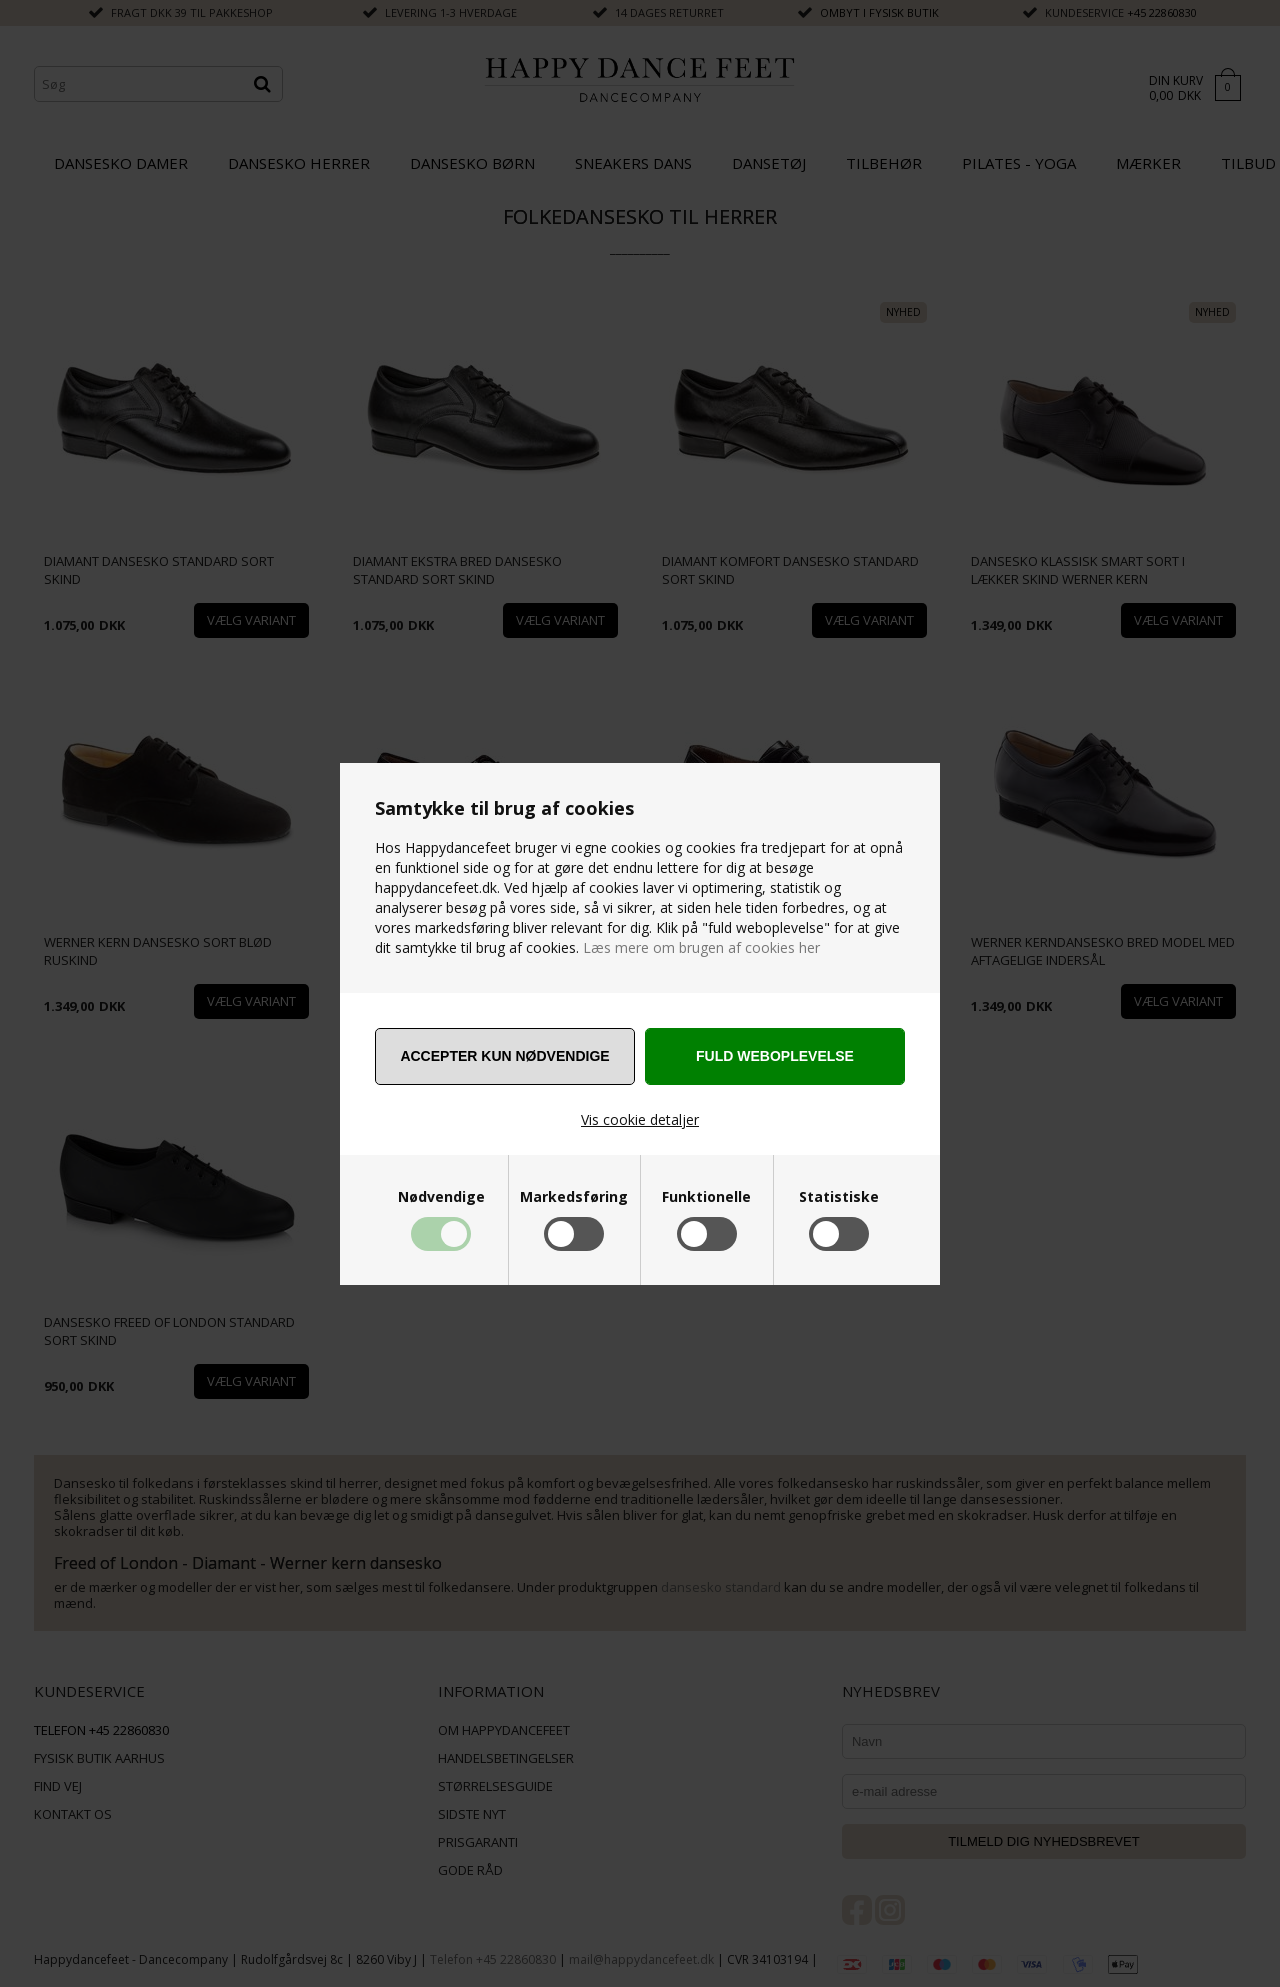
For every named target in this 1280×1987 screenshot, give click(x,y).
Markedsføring (574, 1197)
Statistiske (839, 1197)
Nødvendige (441, 1197)
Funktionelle (706, 1197)
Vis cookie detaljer (640, 1119)
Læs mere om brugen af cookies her (699, 947)
